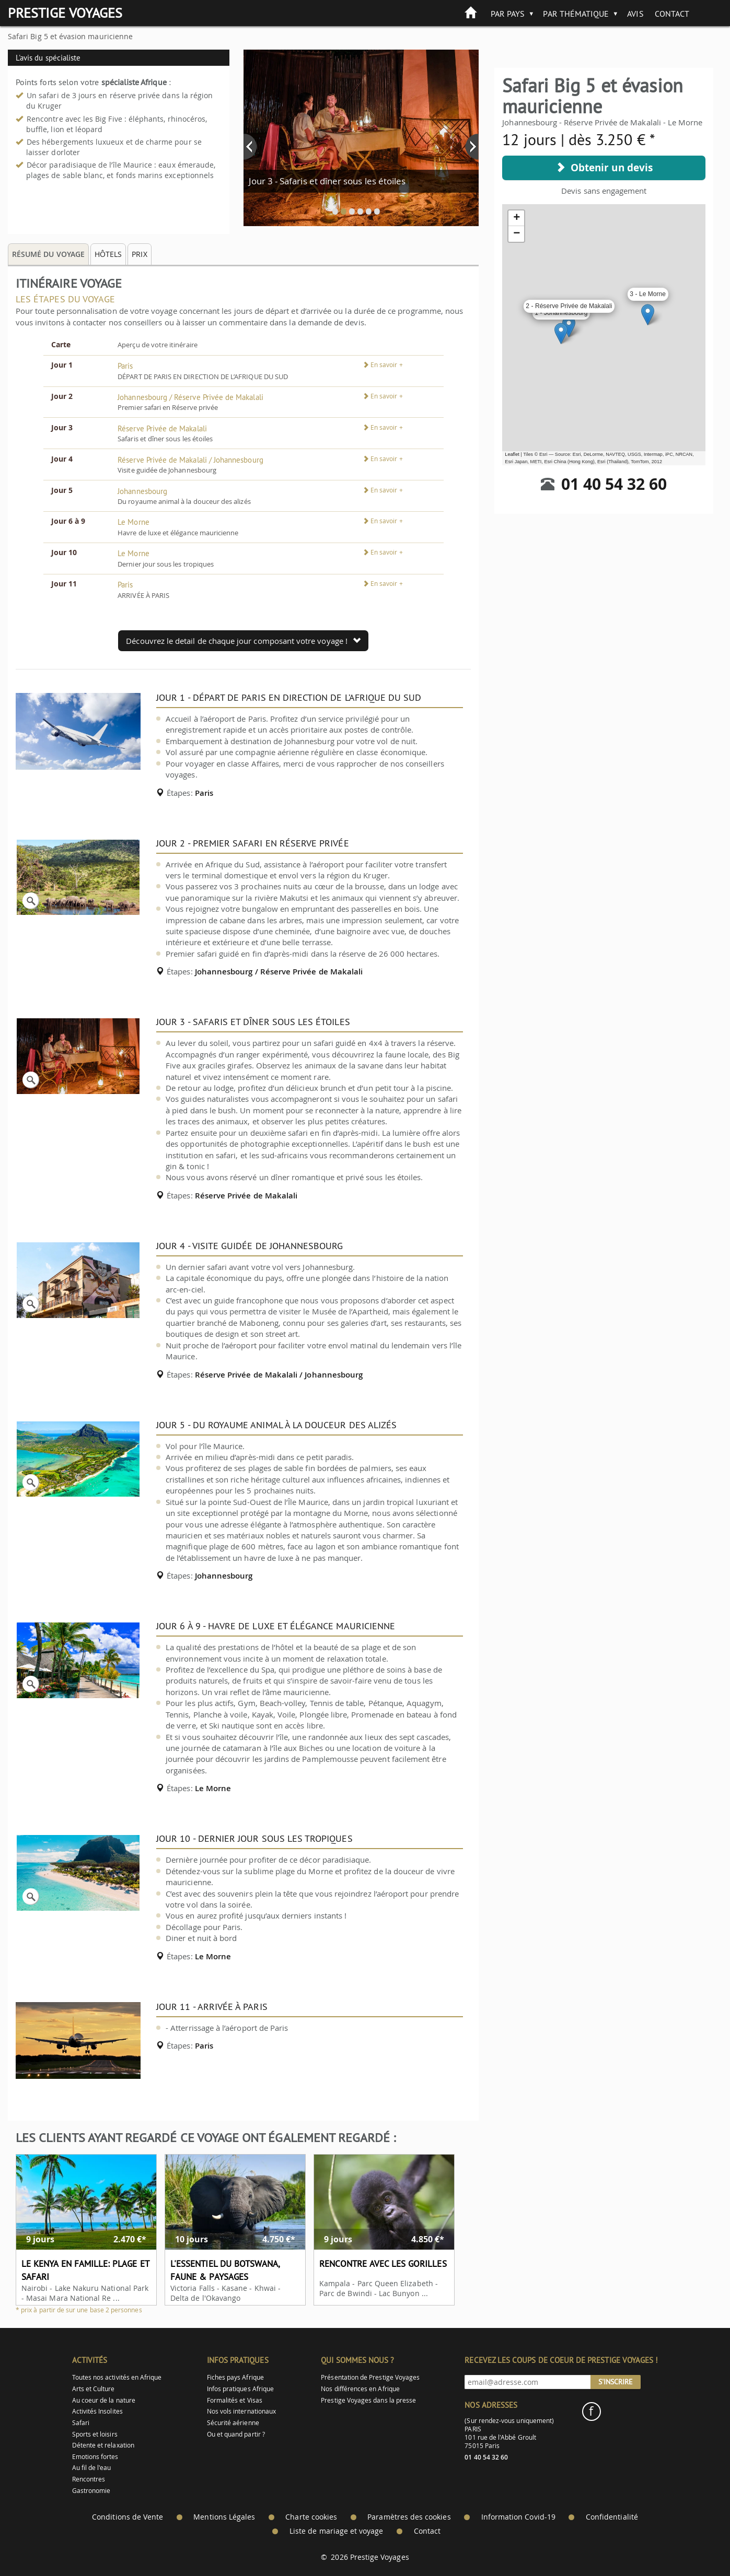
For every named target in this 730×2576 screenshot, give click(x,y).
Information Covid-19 (518, 2517)
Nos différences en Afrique (360, 2388)
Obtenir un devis (604, 167)
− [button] (516, 234)
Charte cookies (311, 2517)
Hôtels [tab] (108, 254)
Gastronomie (91, 2490)
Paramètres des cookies (408, 2517)
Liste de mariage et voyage (336, 2531)
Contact (672, 13)
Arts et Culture (93, 2388)
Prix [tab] (139, 254)
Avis (635, 13)
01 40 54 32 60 (614, 484)
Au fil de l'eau (91, 2467)
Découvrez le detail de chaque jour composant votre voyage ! (243, 641)
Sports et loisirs (95, 2434)
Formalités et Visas (234, 2400)
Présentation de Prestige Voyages (370, 2377)
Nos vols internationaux (241, 2411)
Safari (80, 2422)
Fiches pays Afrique (235, 2377)
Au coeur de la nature (103, 2400)
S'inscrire (615, 2381)
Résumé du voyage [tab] (48, 254)
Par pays (508, 13)
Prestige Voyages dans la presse (368, 2400)
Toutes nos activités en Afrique (117, 2377)
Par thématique (576, 13)
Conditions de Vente (127, 2517)
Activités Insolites (97, 2411)
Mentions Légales (224, 2517)
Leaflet (512, 454)
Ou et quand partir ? (236, 2434)
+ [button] (516, 218)
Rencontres (89, 2479)
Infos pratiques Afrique (240, 2388)
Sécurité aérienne (233, 2422)
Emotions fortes (95, 2456)
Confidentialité (612, 2517)
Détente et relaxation (103, 2445)
